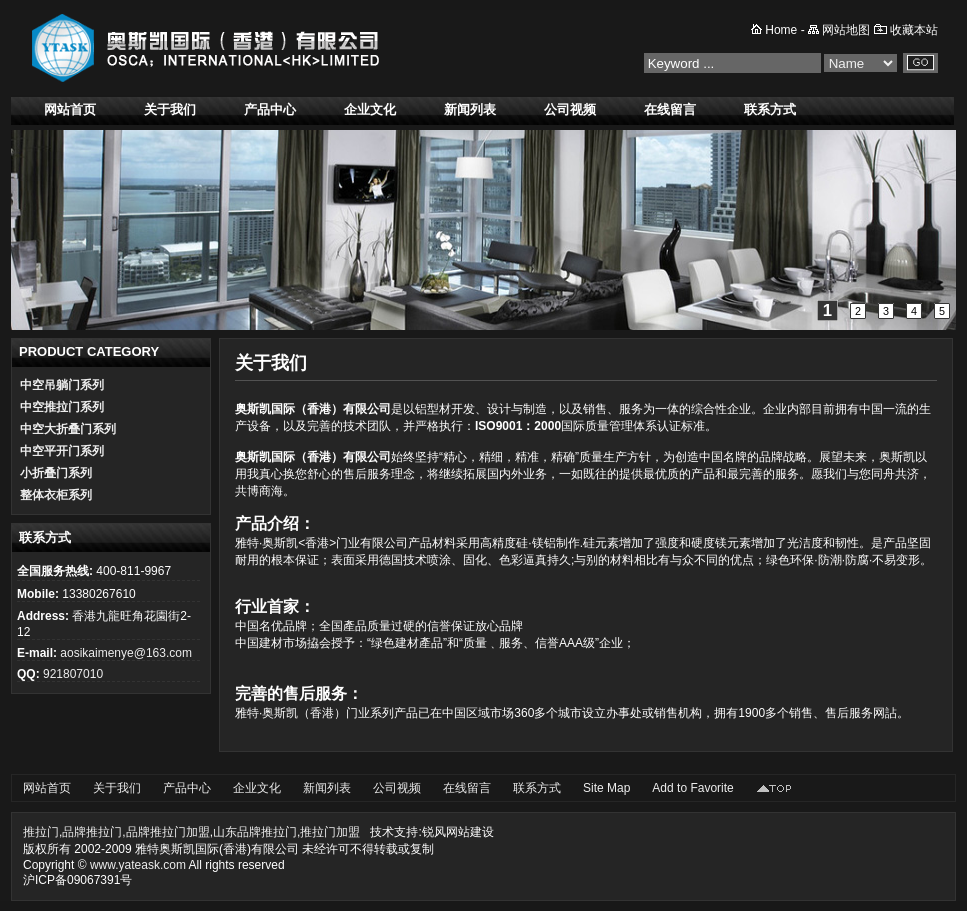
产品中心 (270, 109)
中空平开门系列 (62, 451)
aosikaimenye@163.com (126, 653)
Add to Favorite (692, 788)
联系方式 (770, 109)
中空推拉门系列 (62, 407)
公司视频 (570, 109)
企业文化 (370, 109)
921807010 (73, 674)
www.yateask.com (138, 865)
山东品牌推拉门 (255, 832)
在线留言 (670, 109)
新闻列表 (470, 109)
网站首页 (70, 109)
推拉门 (41, 832)
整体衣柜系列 (56, 495)
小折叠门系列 (56, 473)
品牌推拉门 (92, 832)
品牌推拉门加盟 (168, 832)
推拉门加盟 (330, 832)
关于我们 (170, 109)
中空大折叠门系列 (68, 429)
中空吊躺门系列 (62, 385)
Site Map (606, 788)
